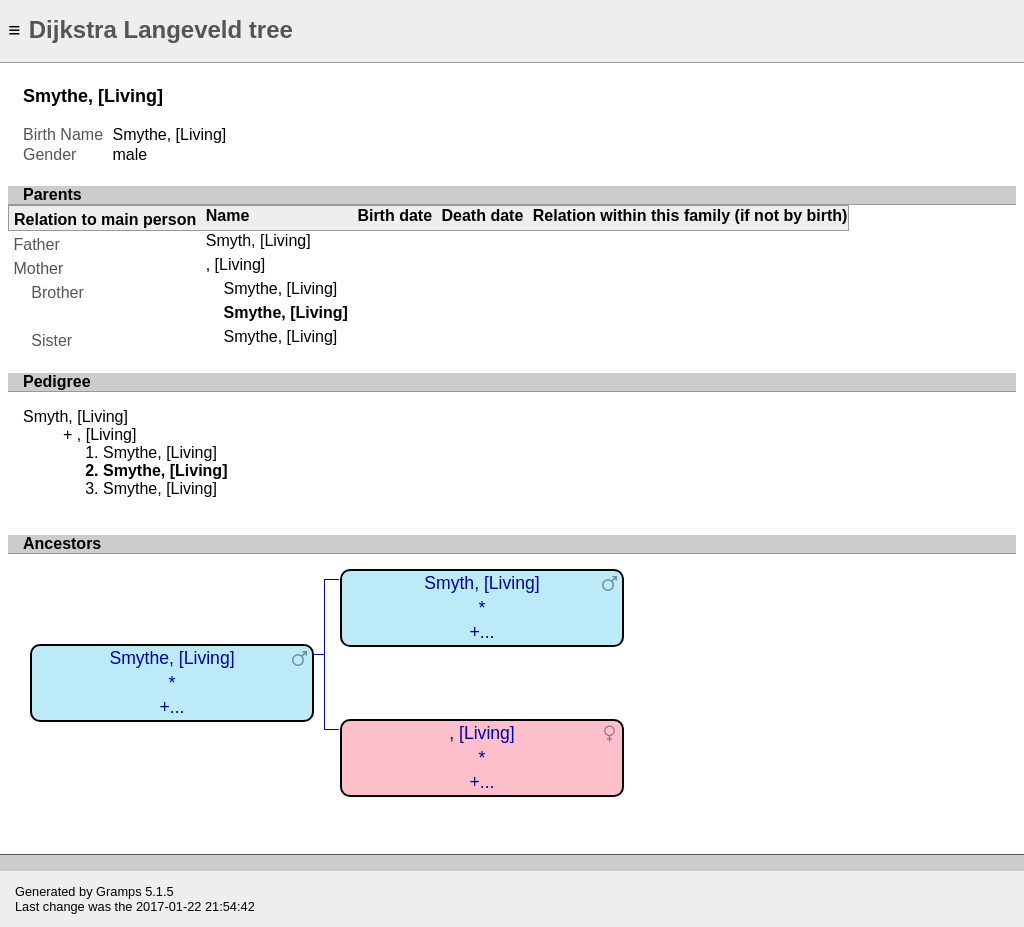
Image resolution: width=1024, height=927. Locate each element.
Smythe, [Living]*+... (171, 682)
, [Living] (236, 264)
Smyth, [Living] (258, 240)
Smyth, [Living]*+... (481, 607)
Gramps (119, 891)
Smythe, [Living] (280, 288)
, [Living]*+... (482, 757)
